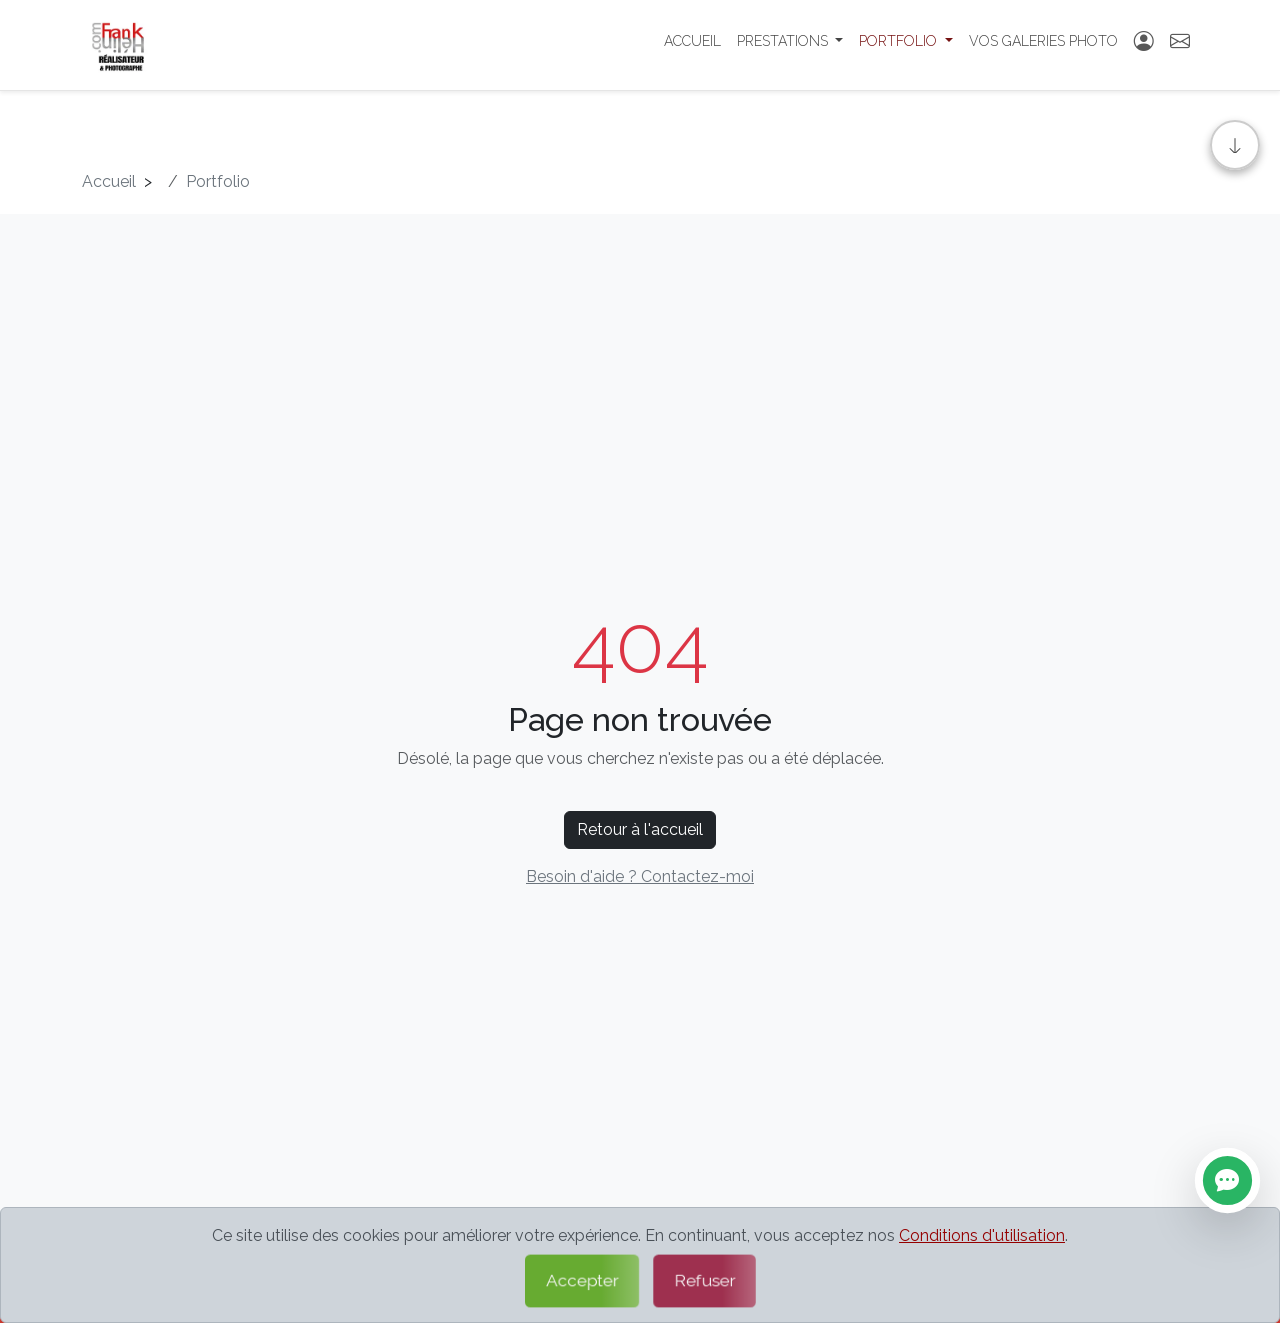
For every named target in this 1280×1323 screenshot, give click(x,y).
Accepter (581, 1280)
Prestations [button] (784, 45)
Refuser (704, 1280)
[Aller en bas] (1235, 145)
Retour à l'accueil (640, 829)
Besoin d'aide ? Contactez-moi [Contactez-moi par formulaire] (640, 876)
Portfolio (218, 181)
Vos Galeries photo (1043, 45)
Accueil (692, 45)
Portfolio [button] (900, 45)
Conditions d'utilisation (982, 1235)
